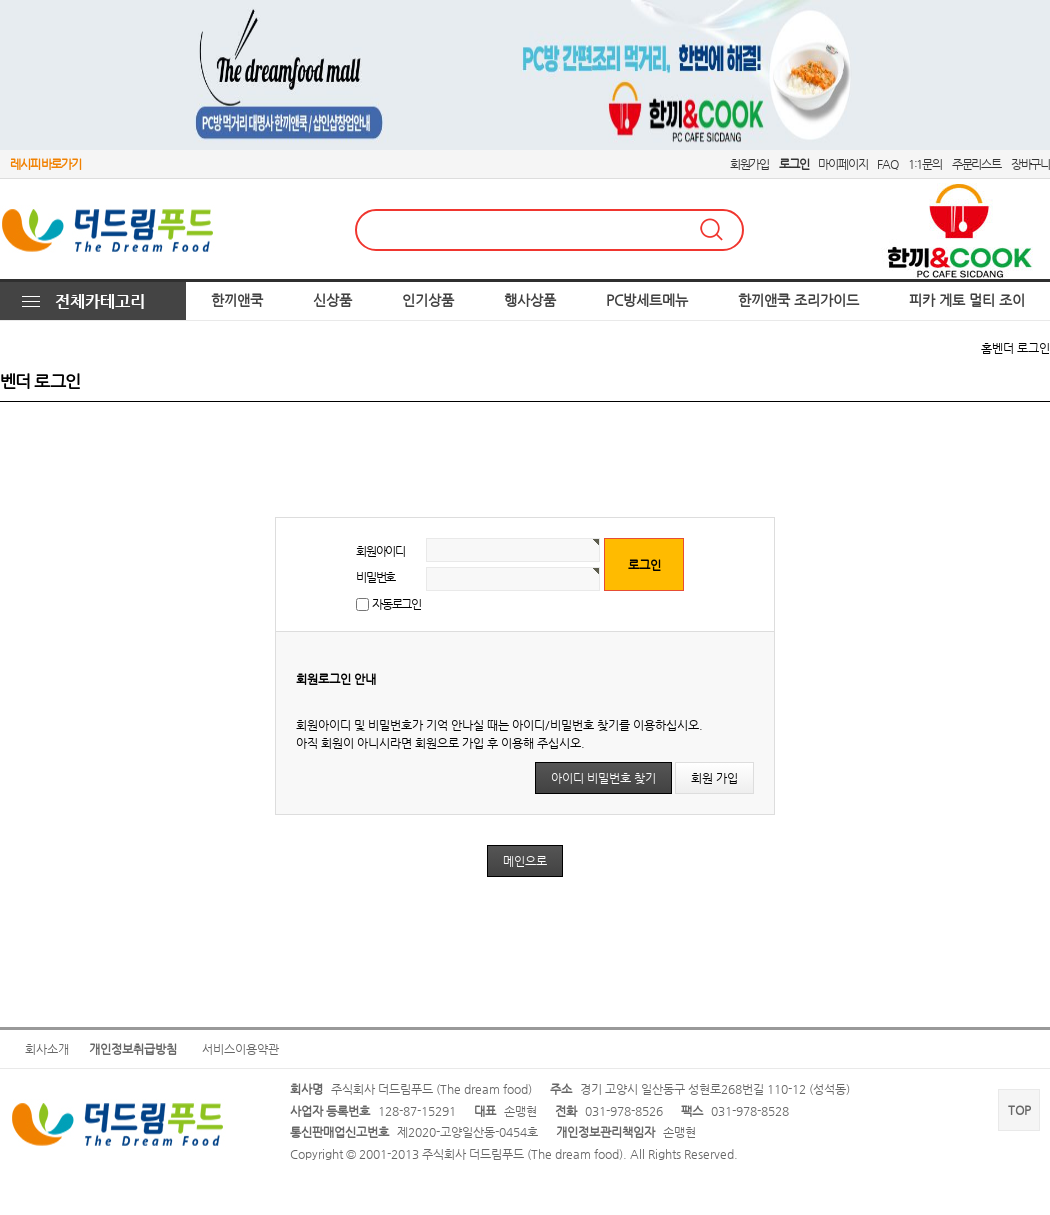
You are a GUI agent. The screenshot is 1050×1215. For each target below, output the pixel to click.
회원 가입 (714, 778)
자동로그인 (396, 604)
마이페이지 (842, 164)
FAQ (887, 164)
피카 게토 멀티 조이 (967, 300)
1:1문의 (925, 164)
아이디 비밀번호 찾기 (603, 778)
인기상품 (428, 300)
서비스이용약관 (240, 1049)
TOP (1019, 1110)
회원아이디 (380, 551)
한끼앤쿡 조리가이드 (798, 300)
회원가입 (749, 164)
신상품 (332, 300)
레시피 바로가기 (45, 164)
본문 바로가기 (0, 0)
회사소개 (47, 1049)
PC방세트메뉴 (647, 300)
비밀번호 (375, 577)
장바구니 (1030, 164)
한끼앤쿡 (237, 300)
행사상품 (530, 300)
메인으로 (525, 861)
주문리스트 (976, 164)
